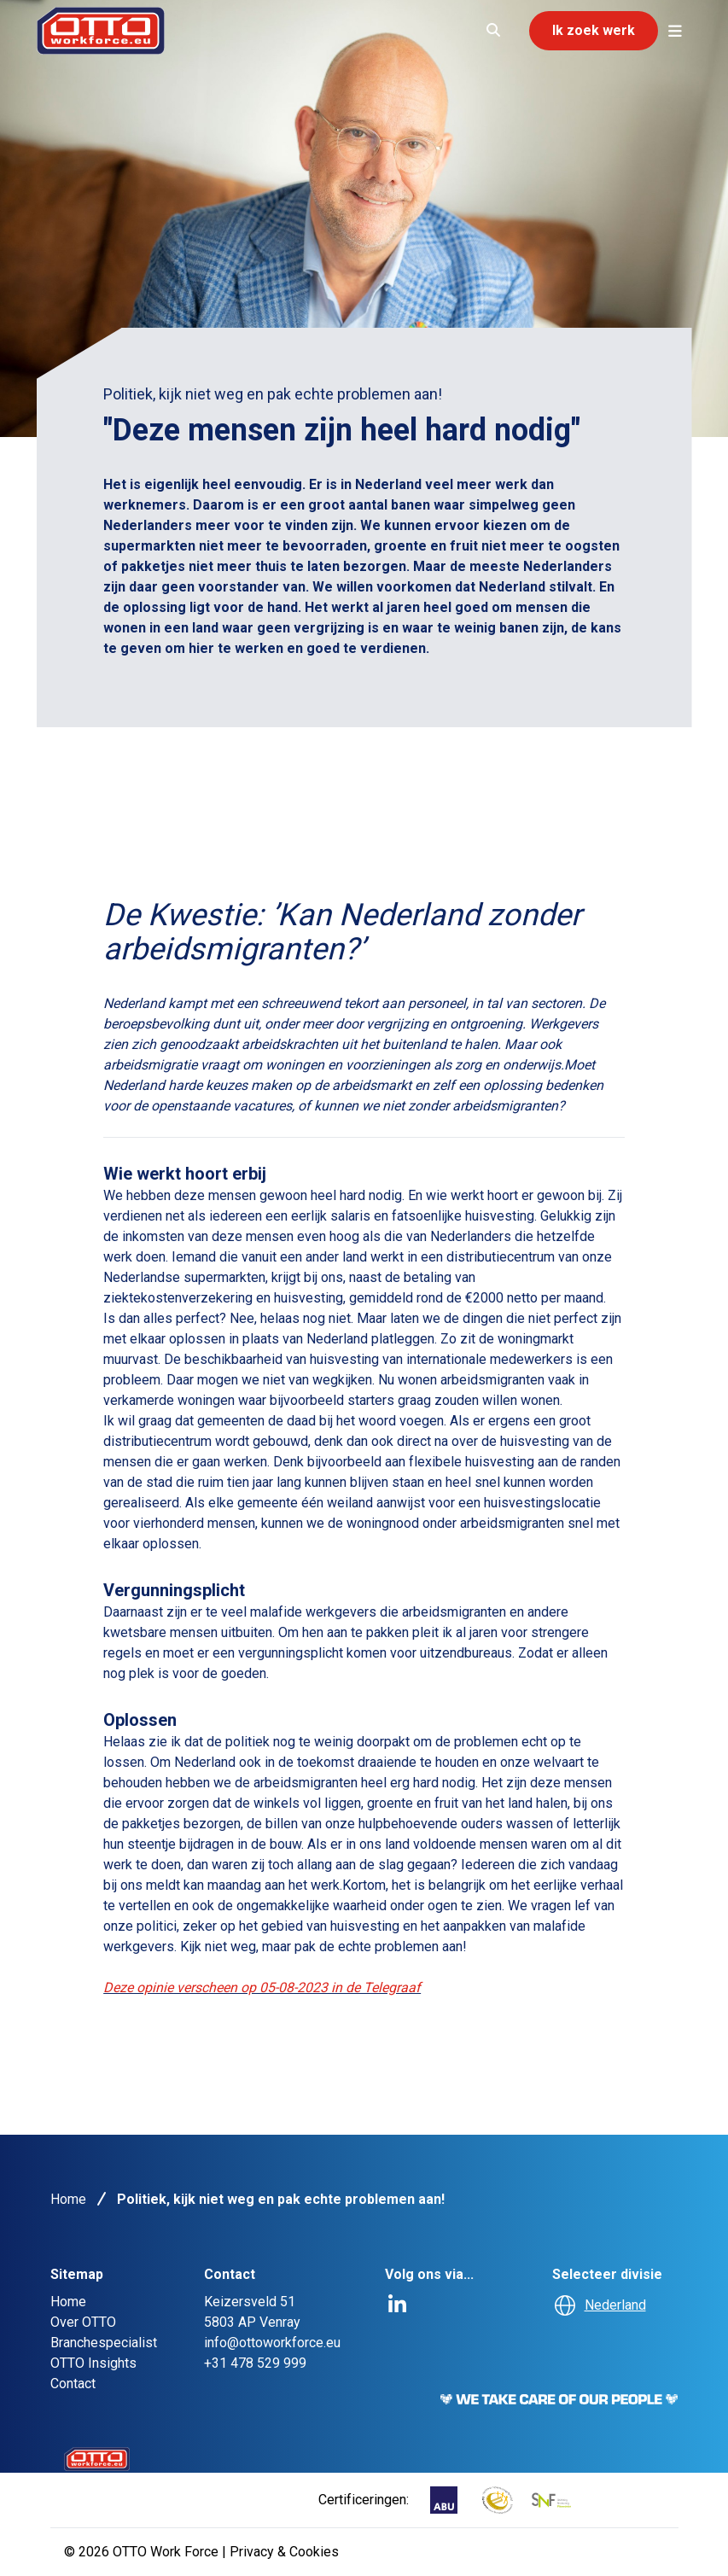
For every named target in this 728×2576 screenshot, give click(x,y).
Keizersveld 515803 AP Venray (252, 2311)
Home (68, 2199)
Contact (73, 2383)
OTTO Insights (93, 2363)
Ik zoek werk (593, 30)
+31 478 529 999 (255, 2363)
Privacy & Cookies (284, 2552)
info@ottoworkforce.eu (272, 2342)
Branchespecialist (103, 2342)
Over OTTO (83, 2322)
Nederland (615, 2305)
